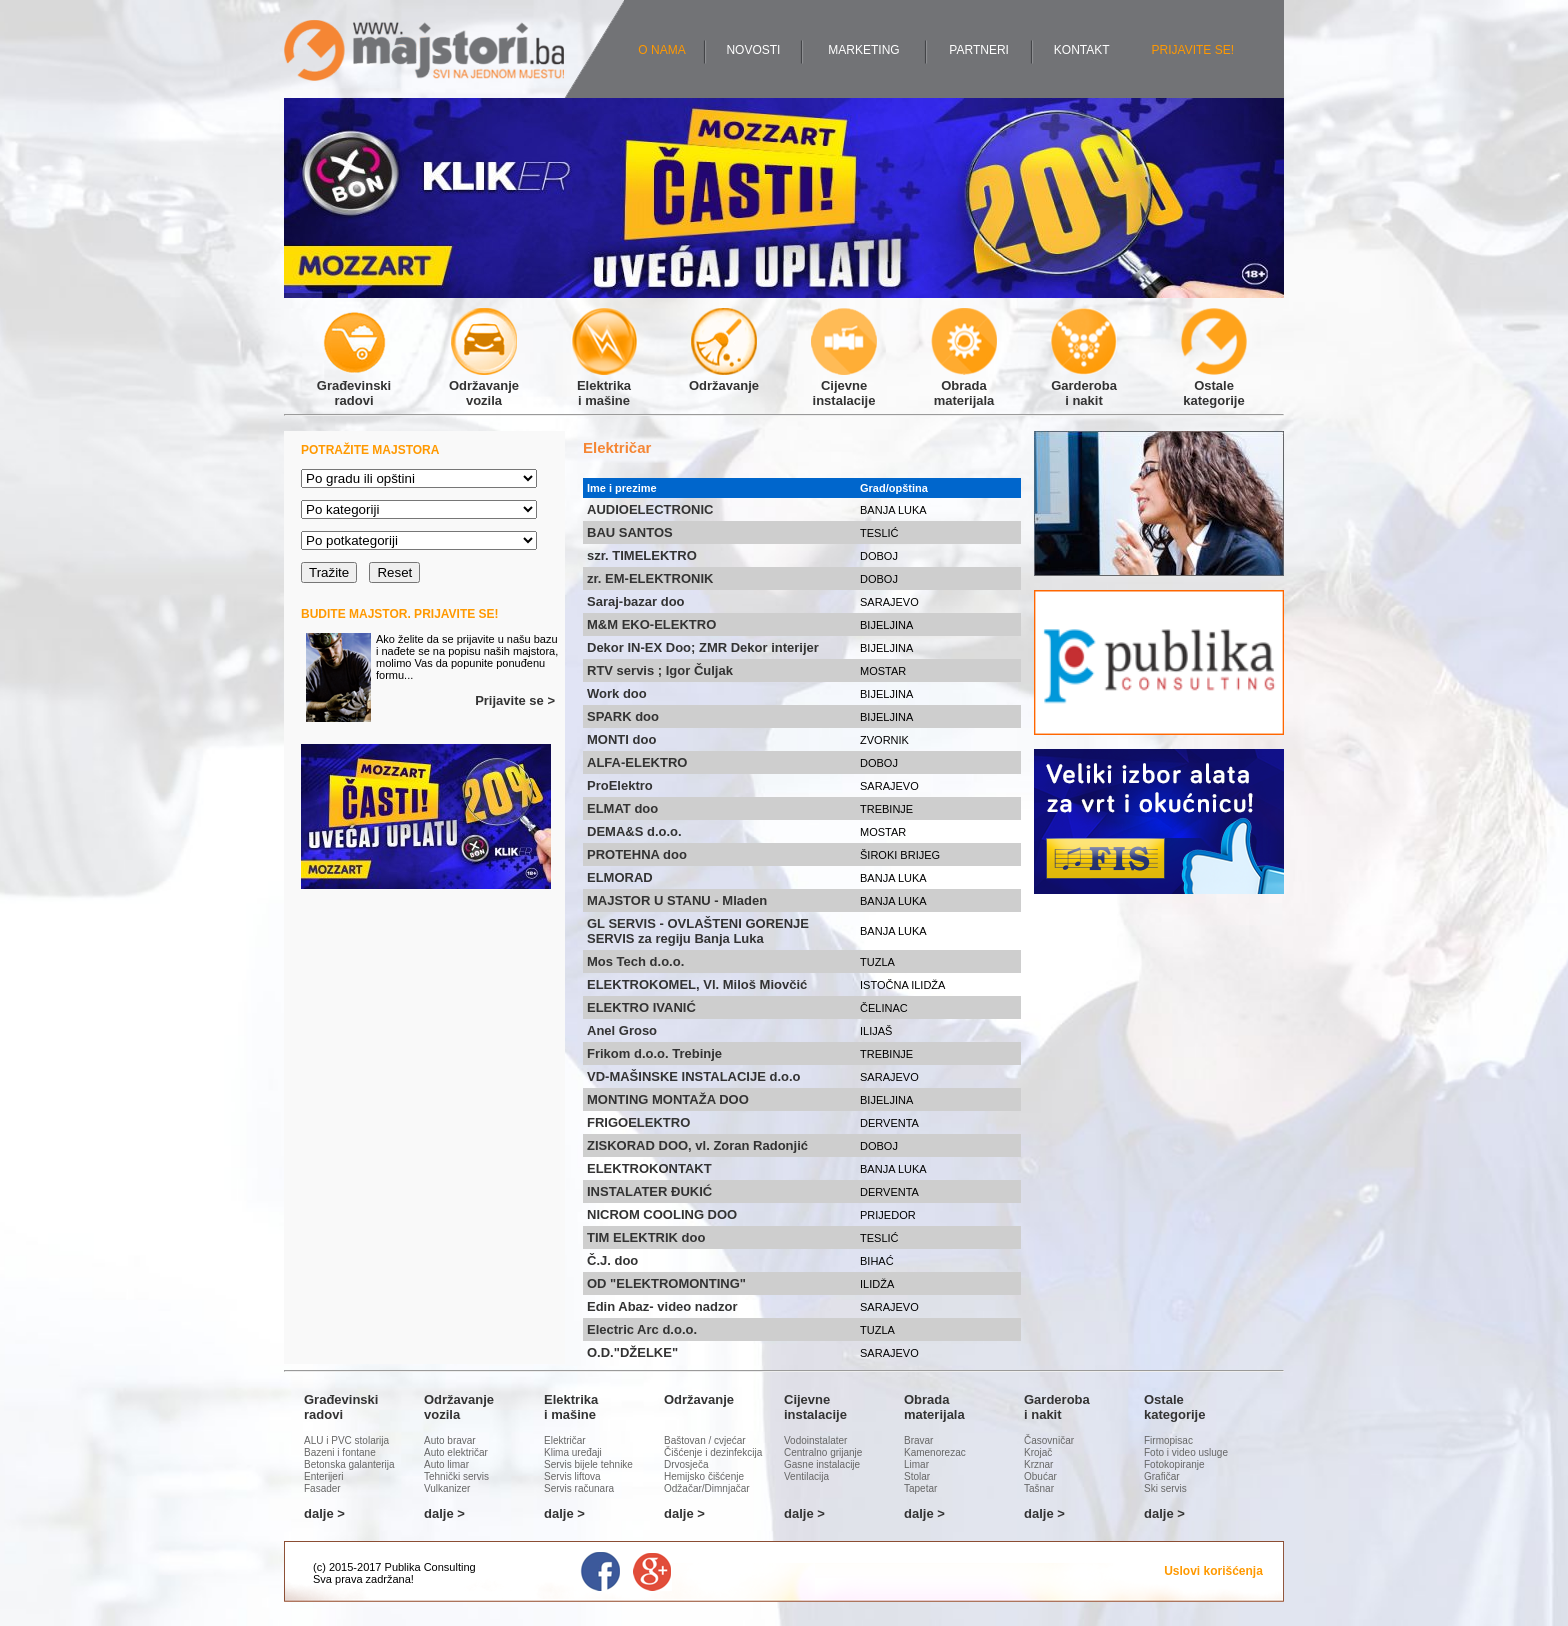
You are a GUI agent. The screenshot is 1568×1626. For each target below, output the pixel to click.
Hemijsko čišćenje (704, 1476)
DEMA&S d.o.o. (634, 831)
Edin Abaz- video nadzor (662, 1306)
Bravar (918, 1440)
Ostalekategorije (1214, 385)
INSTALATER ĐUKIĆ (649, 1191)
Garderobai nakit (1084, 385)
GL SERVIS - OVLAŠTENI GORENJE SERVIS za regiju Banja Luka (698, 931)
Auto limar (446, 1464)
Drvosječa (686, 1464)
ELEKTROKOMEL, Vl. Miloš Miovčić (697, 984)
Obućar (1040, 1476)
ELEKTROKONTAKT (649, 1168)
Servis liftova (572, 1476)
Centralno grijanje (823, 1452)
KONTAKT (1082, 50)
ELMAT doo (622, 808)
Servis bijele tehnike (588, 1464)
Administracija (450, 1579)
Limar (916, 1464)
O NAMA (661, 50)
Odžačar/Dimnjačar (707, 1488)
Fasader (322, 1488)
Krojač (1038, 1452)
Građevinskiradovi (354, 385)
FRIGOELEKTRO (638, 1122)
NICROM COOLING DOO (662, 1214)
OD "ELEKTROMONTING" (666, 1283)
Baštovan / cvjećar (705, 1440)
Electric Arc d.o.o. (642, 1329)
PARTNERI (979, 50)
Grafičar (1162, 1476)
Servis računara (579, 1488)
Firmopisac (1168, 1440)
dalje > (324, 1513)
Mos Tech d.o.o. (635, 961)
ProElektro (620, 785)
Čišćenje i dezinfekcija (713, 1452)
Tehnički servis (456, 1476)
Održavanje (724, 378)
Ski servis (1165, 1488)
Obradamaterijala (964, 385)
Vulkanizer (447, 1488)
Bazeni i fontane (340, 1452)
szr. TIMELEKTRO (642, 555)
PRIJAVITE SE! (1193, 50)
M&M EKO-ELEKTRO (651, 624)
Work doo (617, 693)
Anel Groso (622, 1030)
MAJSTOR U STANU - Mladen (677, 900)
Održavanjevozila (484, 385)
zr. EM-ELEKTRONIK (650, 578)
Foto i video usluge (1186, 1452)
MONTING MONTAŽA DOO (668, 1099)
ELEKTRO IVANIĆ (641, 1007)
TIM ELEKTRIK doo (646, 1237)
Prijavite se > (515, 700)
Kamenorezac (935, 1452)
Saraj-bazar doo (636, 601)
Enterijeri (323, 1476)
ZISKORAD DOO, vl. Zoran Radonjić (697, 1145)
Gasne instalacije (822, 1464)
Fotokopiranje (1174, 1464)
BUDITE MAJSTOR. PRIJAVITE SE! (400, 614)
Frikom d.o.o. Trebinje (654, 1053)
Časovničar (1049, 1440)
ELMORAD (620, 877)
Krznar (1038, 1464)
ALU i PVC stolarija (346, 1440)
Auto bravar (450, 1440)
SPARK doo (623, 716)
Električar (565, 1440)
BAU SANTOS (630, 532)
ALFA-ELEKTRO (637, 762)
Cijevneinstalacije (844, 385)
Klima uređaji (573, 1452)
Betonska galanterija (349, 1464)
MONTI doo (621, 739)
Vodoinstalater (815, 1440)
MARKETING (863, 50)
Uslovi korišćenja (1213, 1571)
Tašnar (1039, 1488)
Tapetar (920, 1488)
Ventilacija (806, 1476)
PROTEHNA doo (637, 854)
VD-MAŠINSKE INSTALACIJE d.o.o (694, 1076)
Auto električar (456, 1452)
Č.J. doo (612, 1260)
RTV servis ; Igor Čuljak (660, 670)
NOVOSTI (753, 50)
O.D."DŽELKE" (632, 1352)
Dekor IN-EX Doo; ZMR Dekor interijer (703, 647)
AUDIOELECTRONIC (650, 509)
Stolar (917, 1476)
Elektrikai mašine (604, 385)
